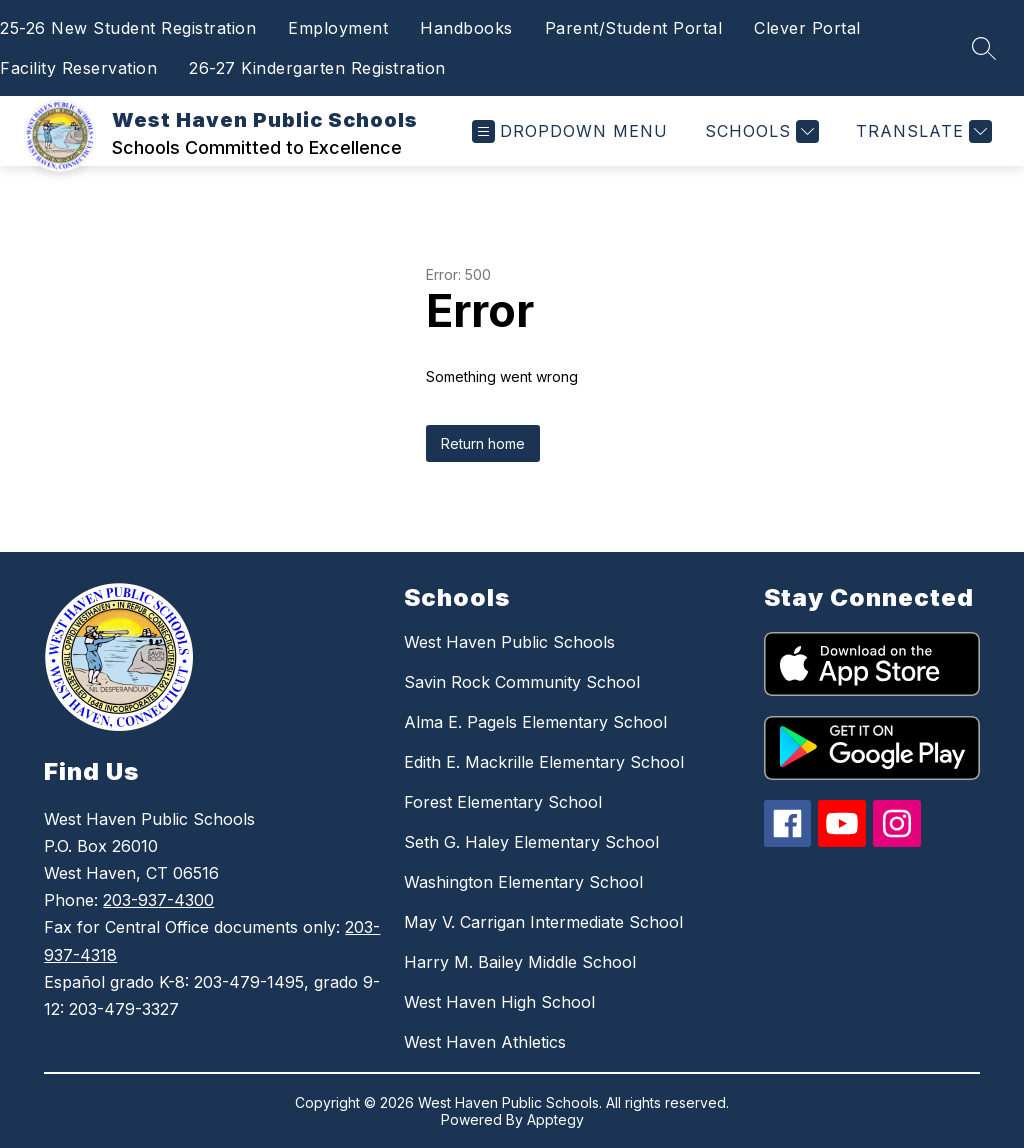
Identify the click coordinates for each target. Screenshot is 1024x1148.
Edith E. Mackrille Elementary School (544, 762)
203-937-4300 (158, 900)
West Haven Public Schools (509, 642)
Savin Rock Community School (522, 682)
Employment (338, 28)
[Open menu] (570, 131)
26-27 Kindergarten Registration (317, 68)
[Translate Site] (921, 131)
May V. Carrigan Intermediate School (543, 922)
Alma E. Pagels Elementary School (535, 722)
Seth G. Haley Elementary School (531, 842)
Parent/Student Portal (634, 28)
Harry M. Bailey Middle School (520, 962)
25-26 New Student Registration (128, 28)
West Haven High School (499, 1002)
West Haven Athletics (485, 1042)
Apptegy (555, 1119)
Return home (483, 443)
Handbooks (466, 28)
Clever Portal (807, 28)
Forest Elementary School (503, 802)
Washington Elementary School (523, 882)
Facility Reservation (78, 68)
